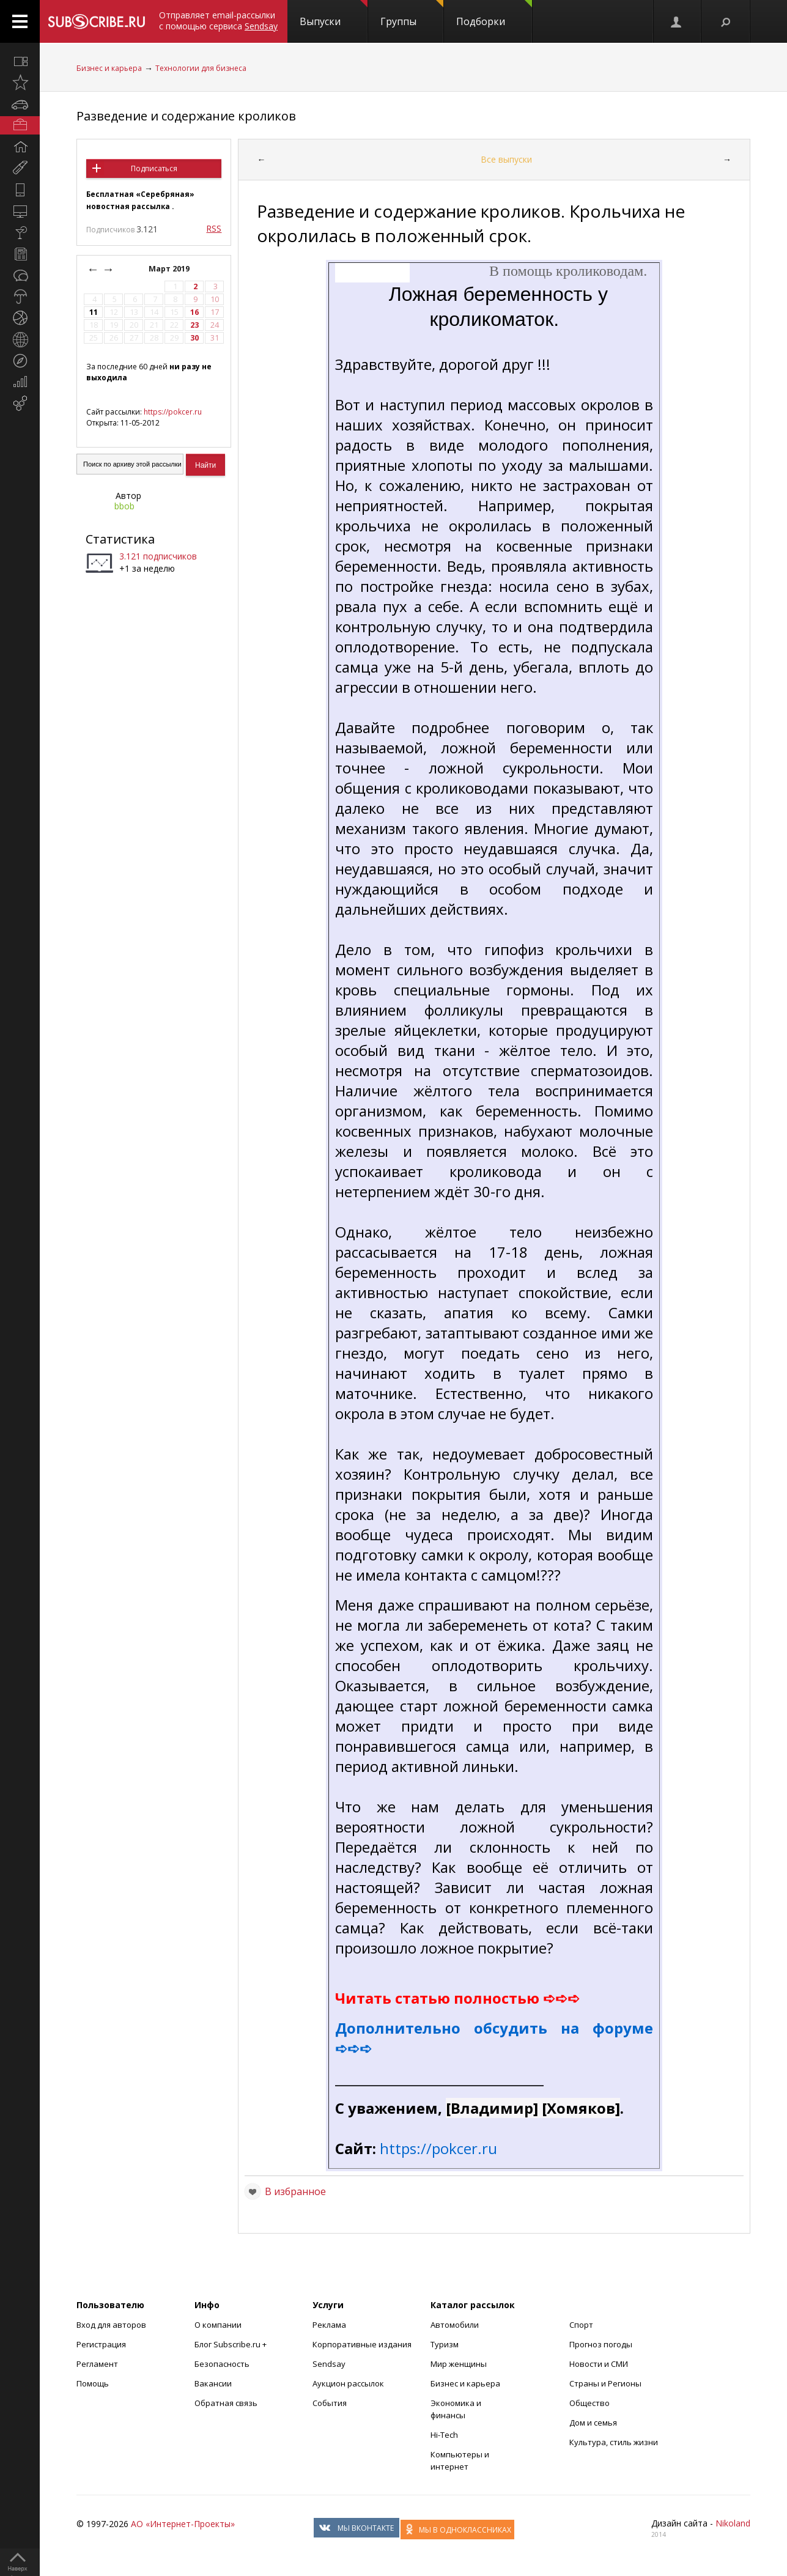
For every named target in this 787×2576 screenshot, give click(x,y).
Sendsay (328, 2363)
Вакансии (213, 2383)
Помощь (92, 2383)
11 (93, 312)
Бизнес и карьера (109, 68)
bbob (124, 506)
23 (194, 325)
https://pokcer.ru (173, 412)
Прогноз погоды (600, 2344)
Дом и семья (593, 2422)
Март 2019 (170, 269)
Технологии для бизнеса (200, 68)
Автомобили (454, 2324)
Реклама (329, 2324)
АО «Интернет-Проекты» (183, 2524)
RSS (213, 228)
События (329, 2402)
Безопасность (221, 2363)
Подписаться (154, 168)
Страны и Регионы (605, 2383)
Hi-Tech (444, 2434)
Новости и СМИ (598, 2363)
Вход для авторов (111, 2324)
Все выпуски (506, 159)
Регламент (97, 2363)
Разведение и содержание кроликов (186, 116)
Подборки (494, 14)
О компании (218, 2324)
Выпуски (334, 14)
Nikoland (732, 2523)
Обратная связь (225, 2402)
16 (194, 312)
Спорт (581, 2324)
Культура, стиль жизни (613, 2442)
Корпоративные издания (362, 2344)
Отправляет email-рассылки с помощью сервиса (218, 20)
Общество (589, 2402)
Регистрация (101, 2344)
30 (194, 338)
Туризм (444, 2344)
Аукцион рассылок (348, 2383)
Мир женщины (458, 2363)
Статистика (120, 539)
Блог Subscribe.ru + (231, 2344)
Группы (411, 14)
